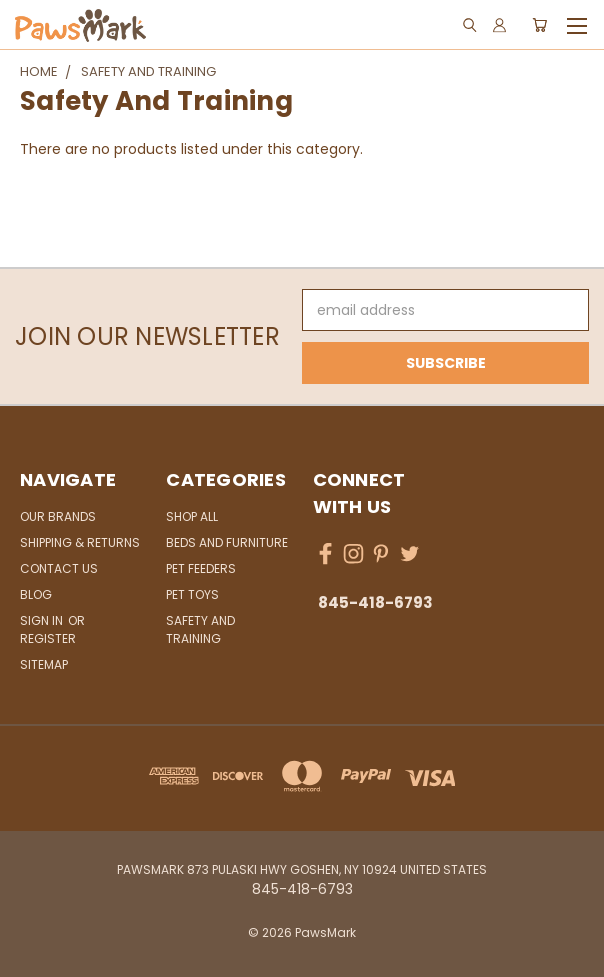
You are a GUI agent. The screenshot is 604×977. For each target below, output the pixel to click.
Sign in (43, 620)
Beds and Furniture (227, 542)
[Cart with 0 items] (539, 25)
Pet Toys (192, 594)
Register (48, 638)
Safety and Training (200, 629)
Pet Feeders (201, 568)
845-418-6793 (375, 602)
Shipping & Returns (80, 542)
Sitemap (44, 664)
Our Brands (58, 516)
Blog (36, 594)
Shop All (192, 516)
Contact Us (59, 568)
